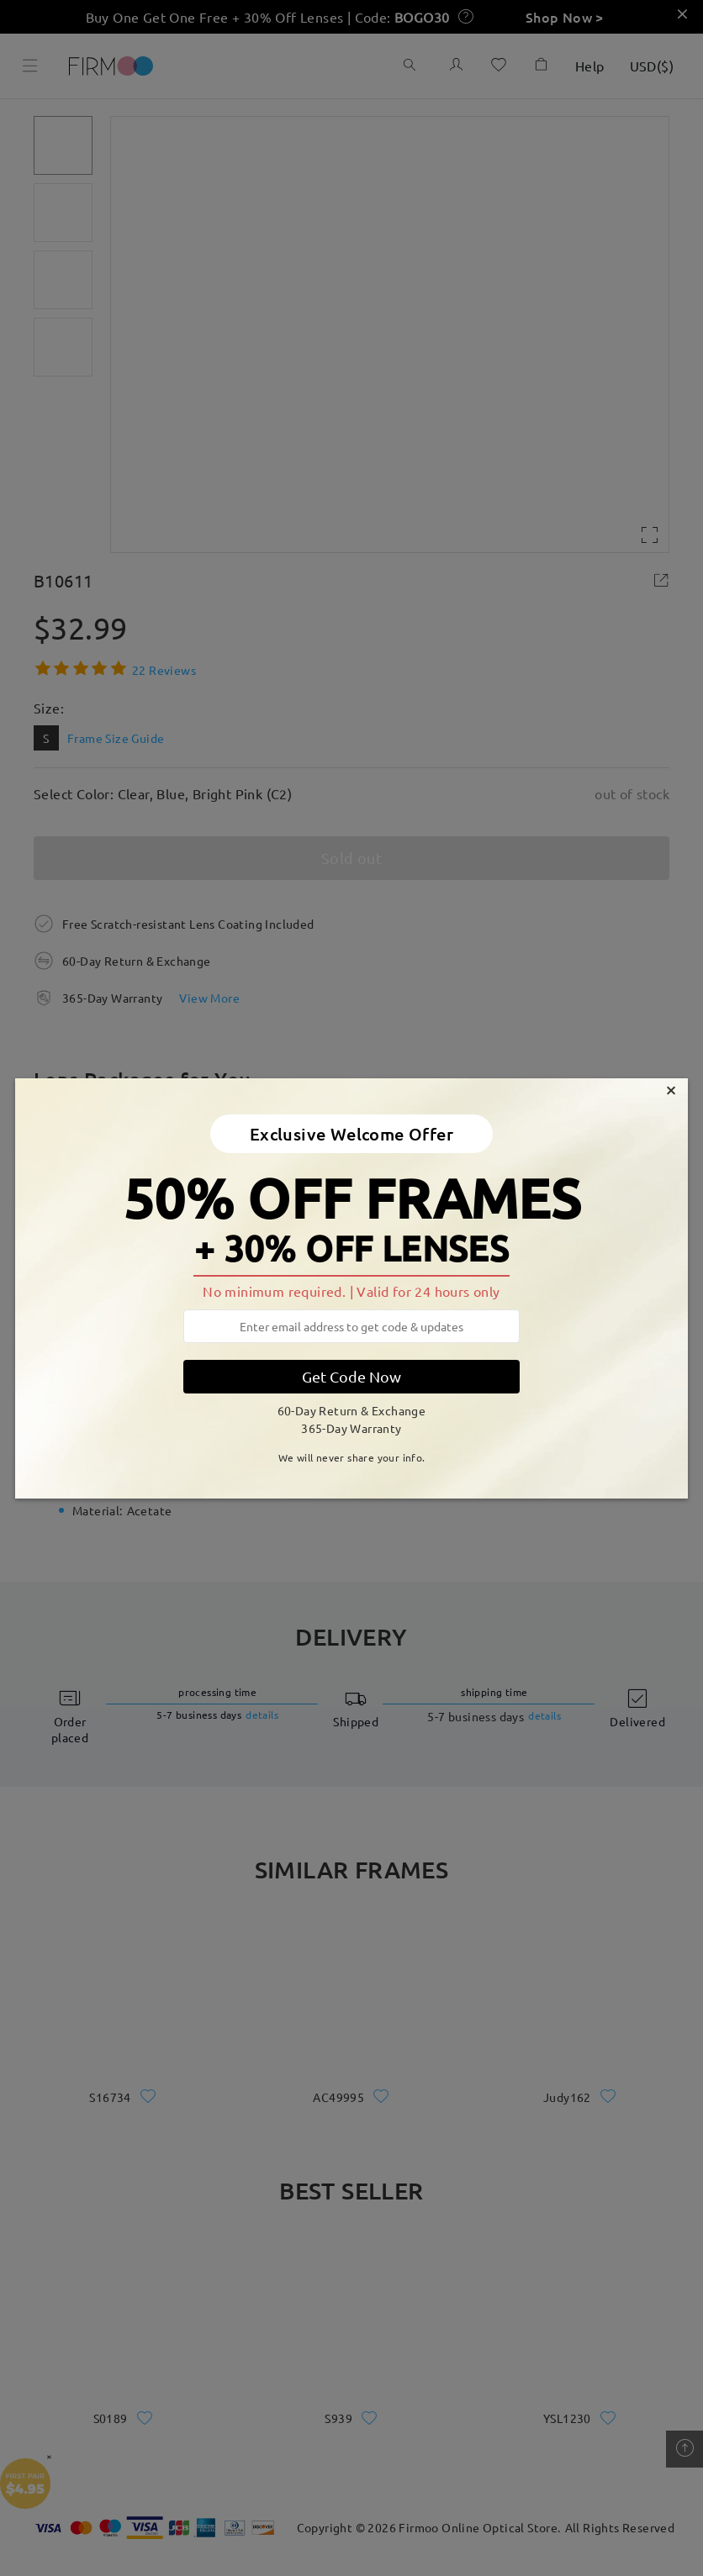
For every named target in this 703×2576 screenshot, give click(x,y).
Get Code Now (351, 1376)
